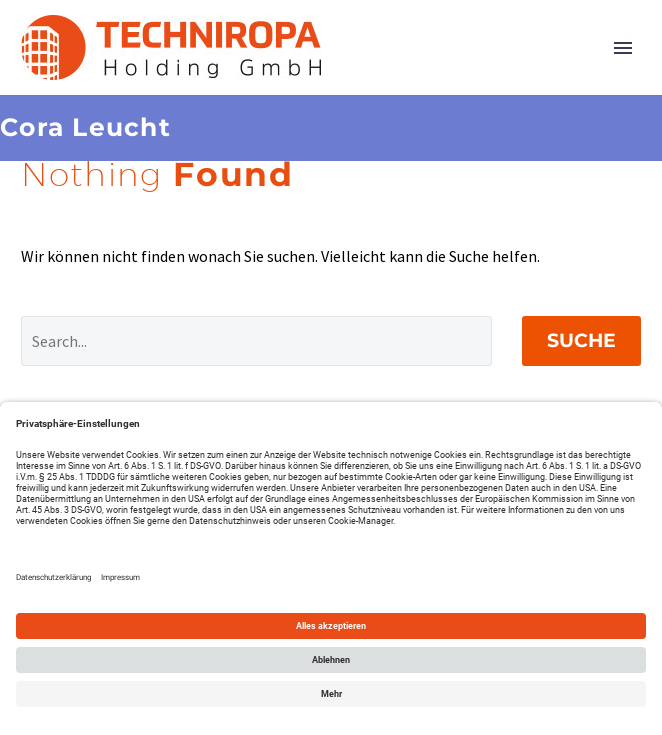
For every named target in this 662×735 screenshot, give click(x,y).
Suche (581, 340)
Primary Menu (623, 48)
